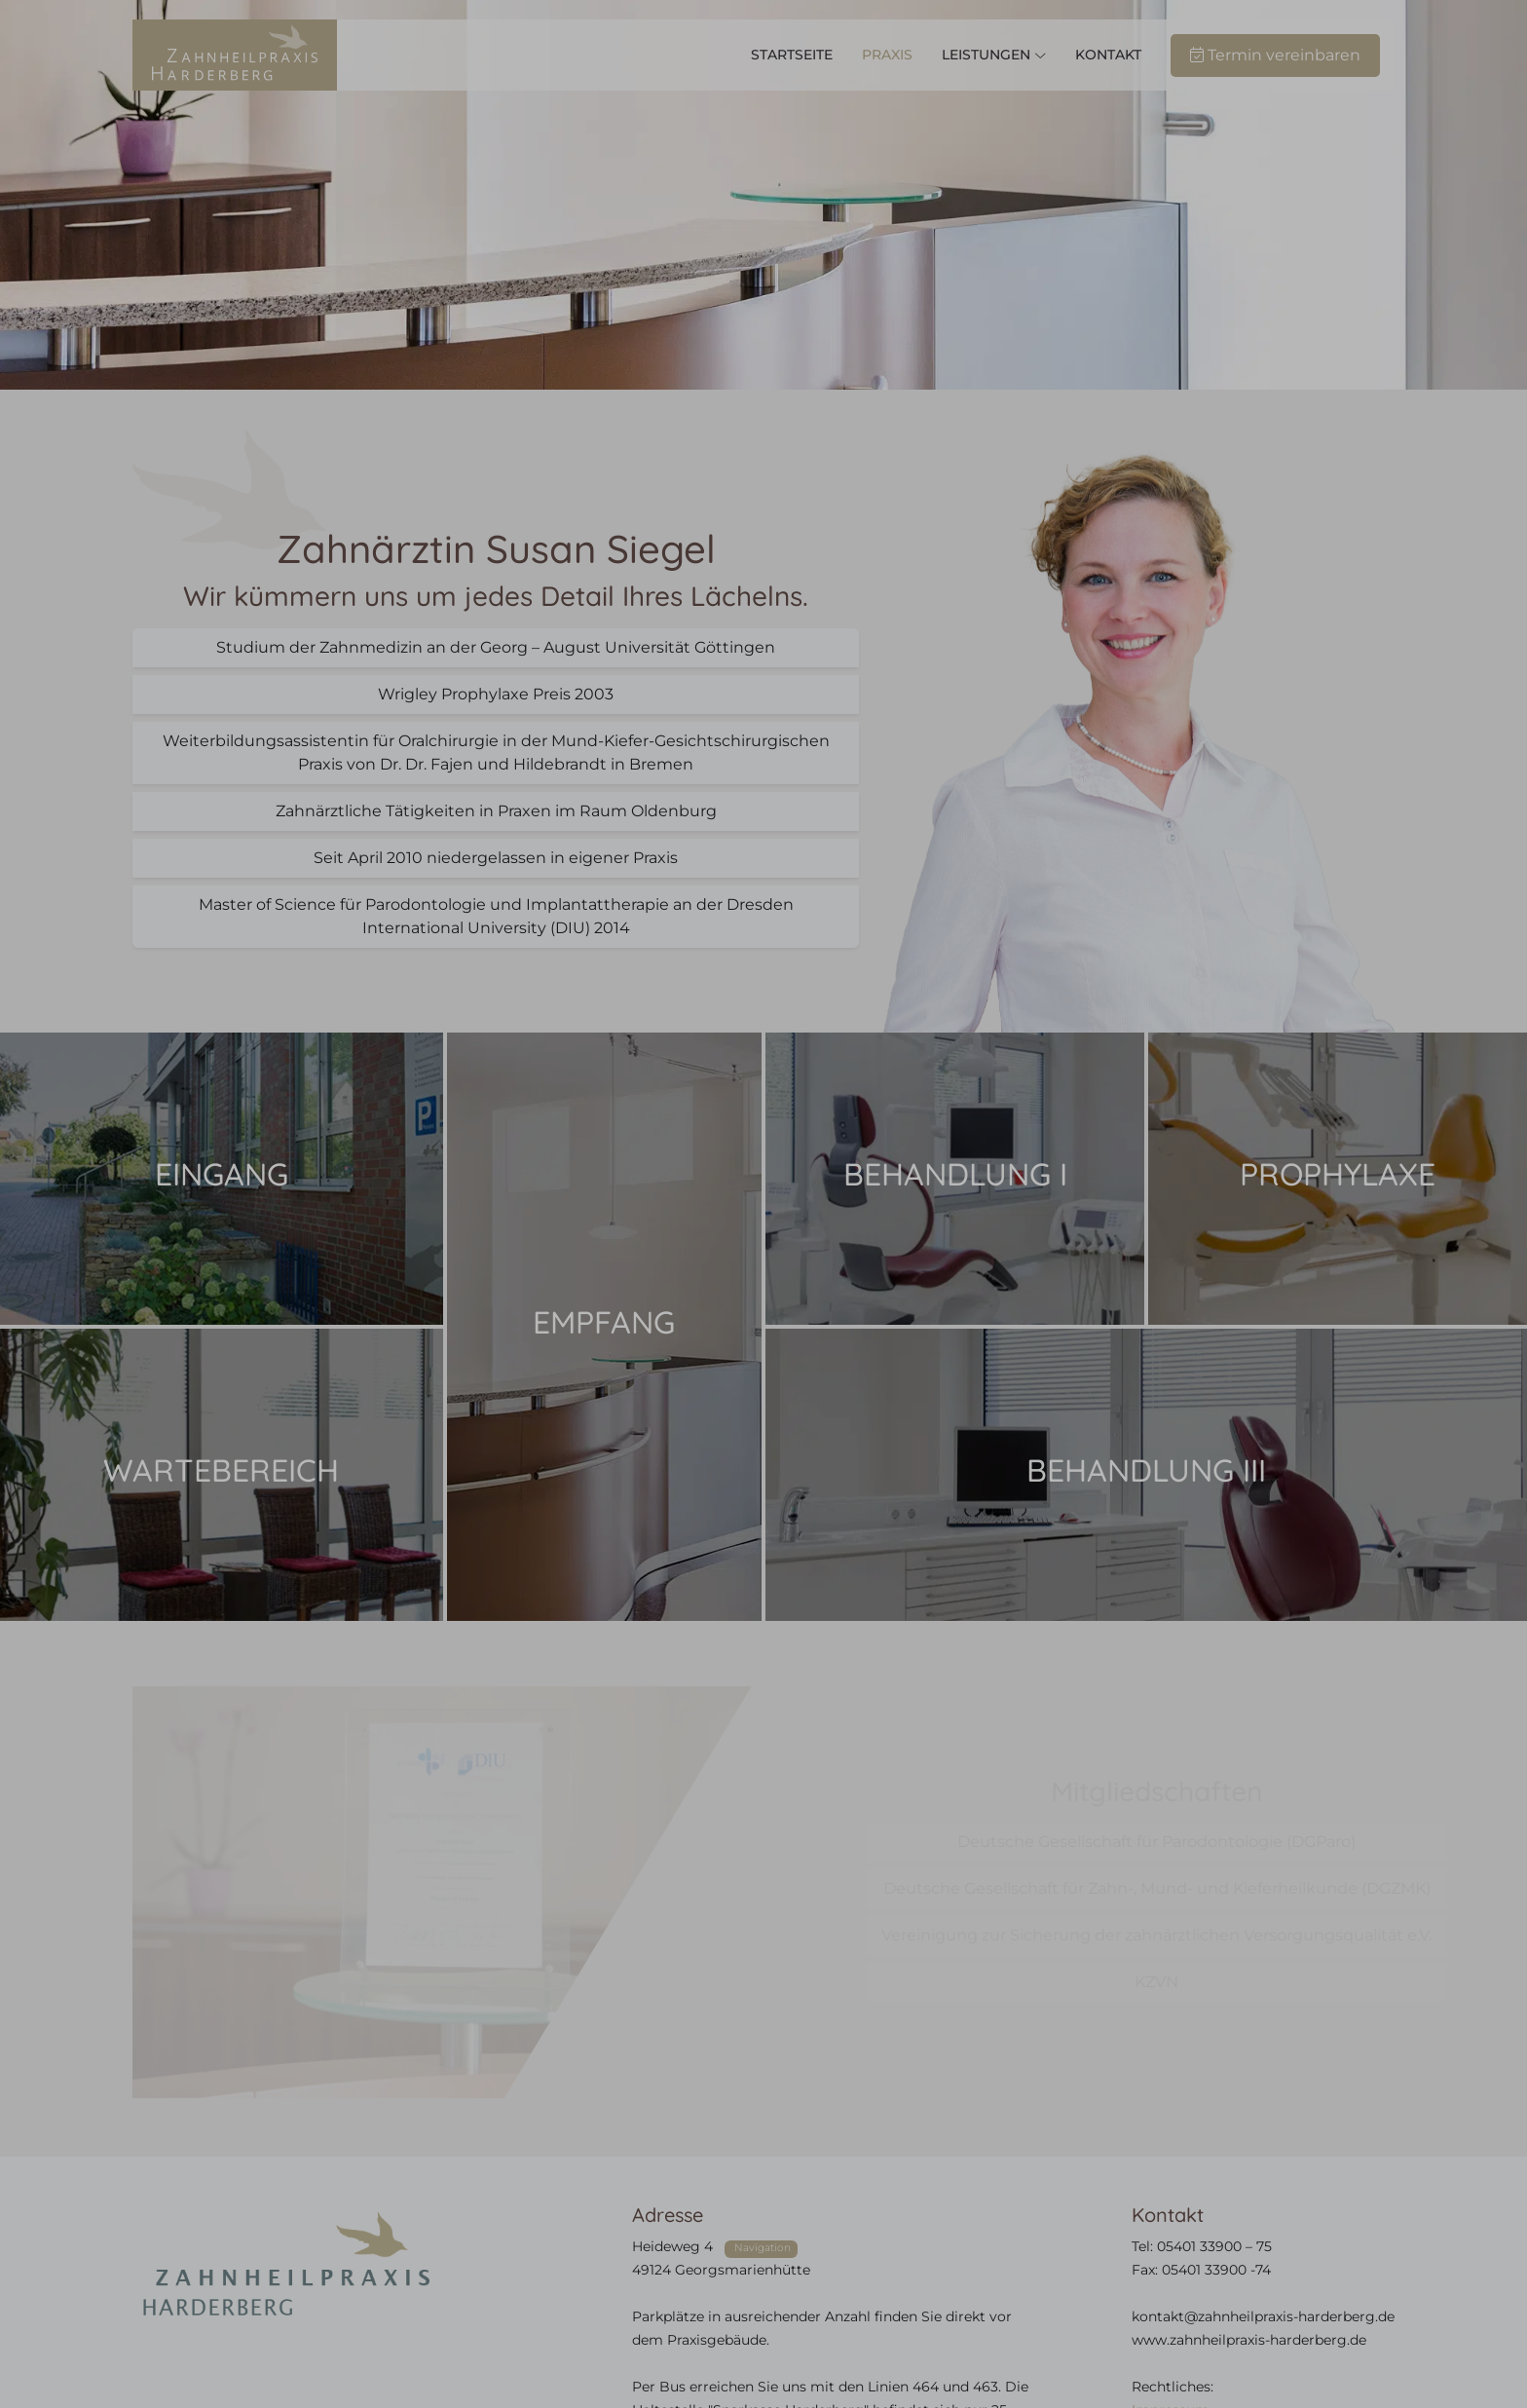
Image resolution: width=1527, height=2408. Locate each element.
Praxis (887, 54)
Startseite (792, 54)
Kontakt (1108, 54)
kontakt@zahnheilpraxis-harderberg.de (1263, 2316)
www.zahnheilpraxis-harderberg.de (1249, 2340)
